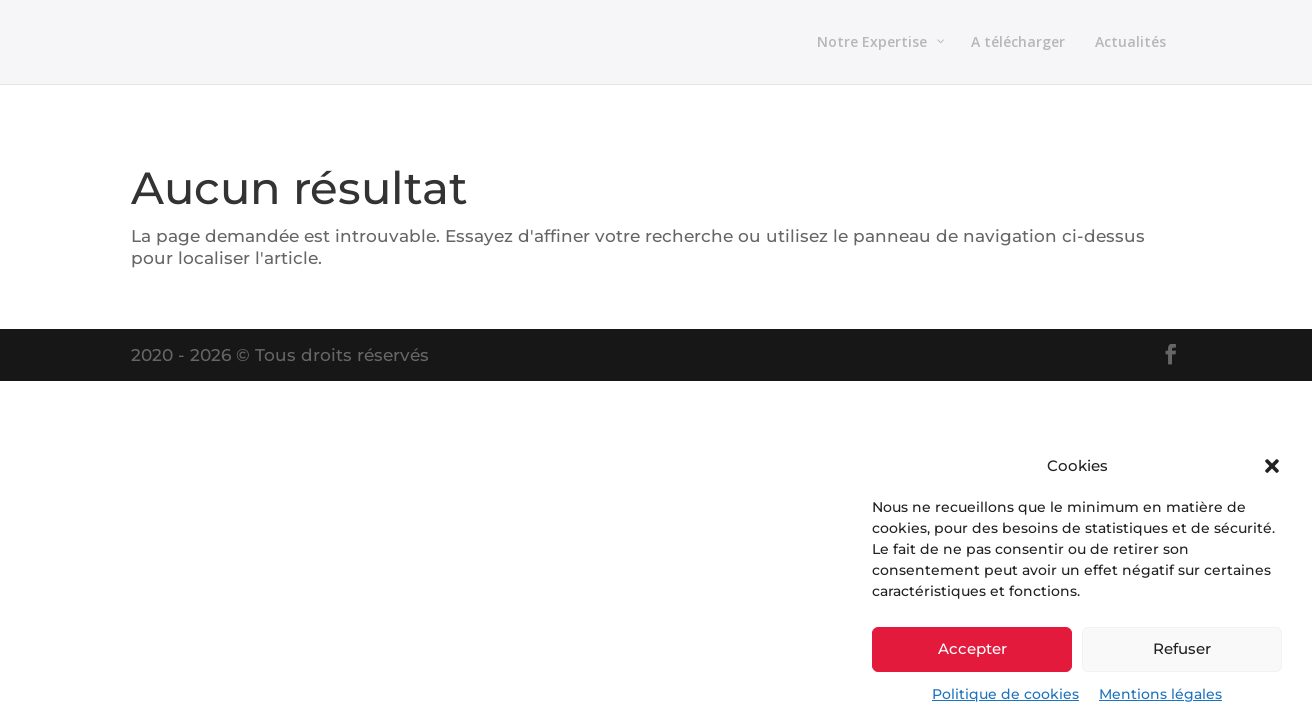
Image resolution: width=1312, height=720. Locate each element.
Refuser (1182, 648)
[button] (1272, 466)
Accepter (972, 648)
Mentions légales (1160, 694)
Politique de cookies (1005, 694)
